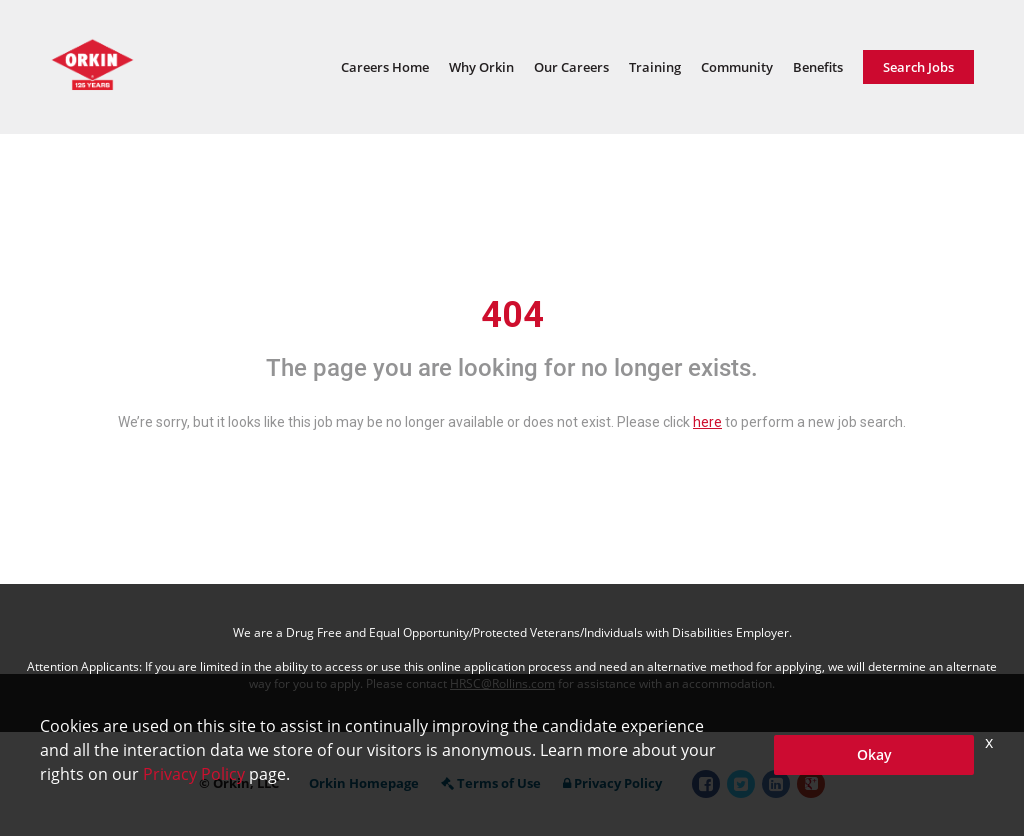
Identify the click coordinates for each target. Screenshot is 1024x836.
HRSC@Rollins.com (502, 683)
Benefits (818, 67)
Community (737, 67)
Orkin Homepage (364, 783)
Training (655, 67)
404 (512, 315)
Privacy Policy (612, 783)
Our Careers (571, 67)
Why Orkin (481, 67)
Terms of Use (491, 783)
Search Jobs (918, 67)
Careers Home (385, 67)
